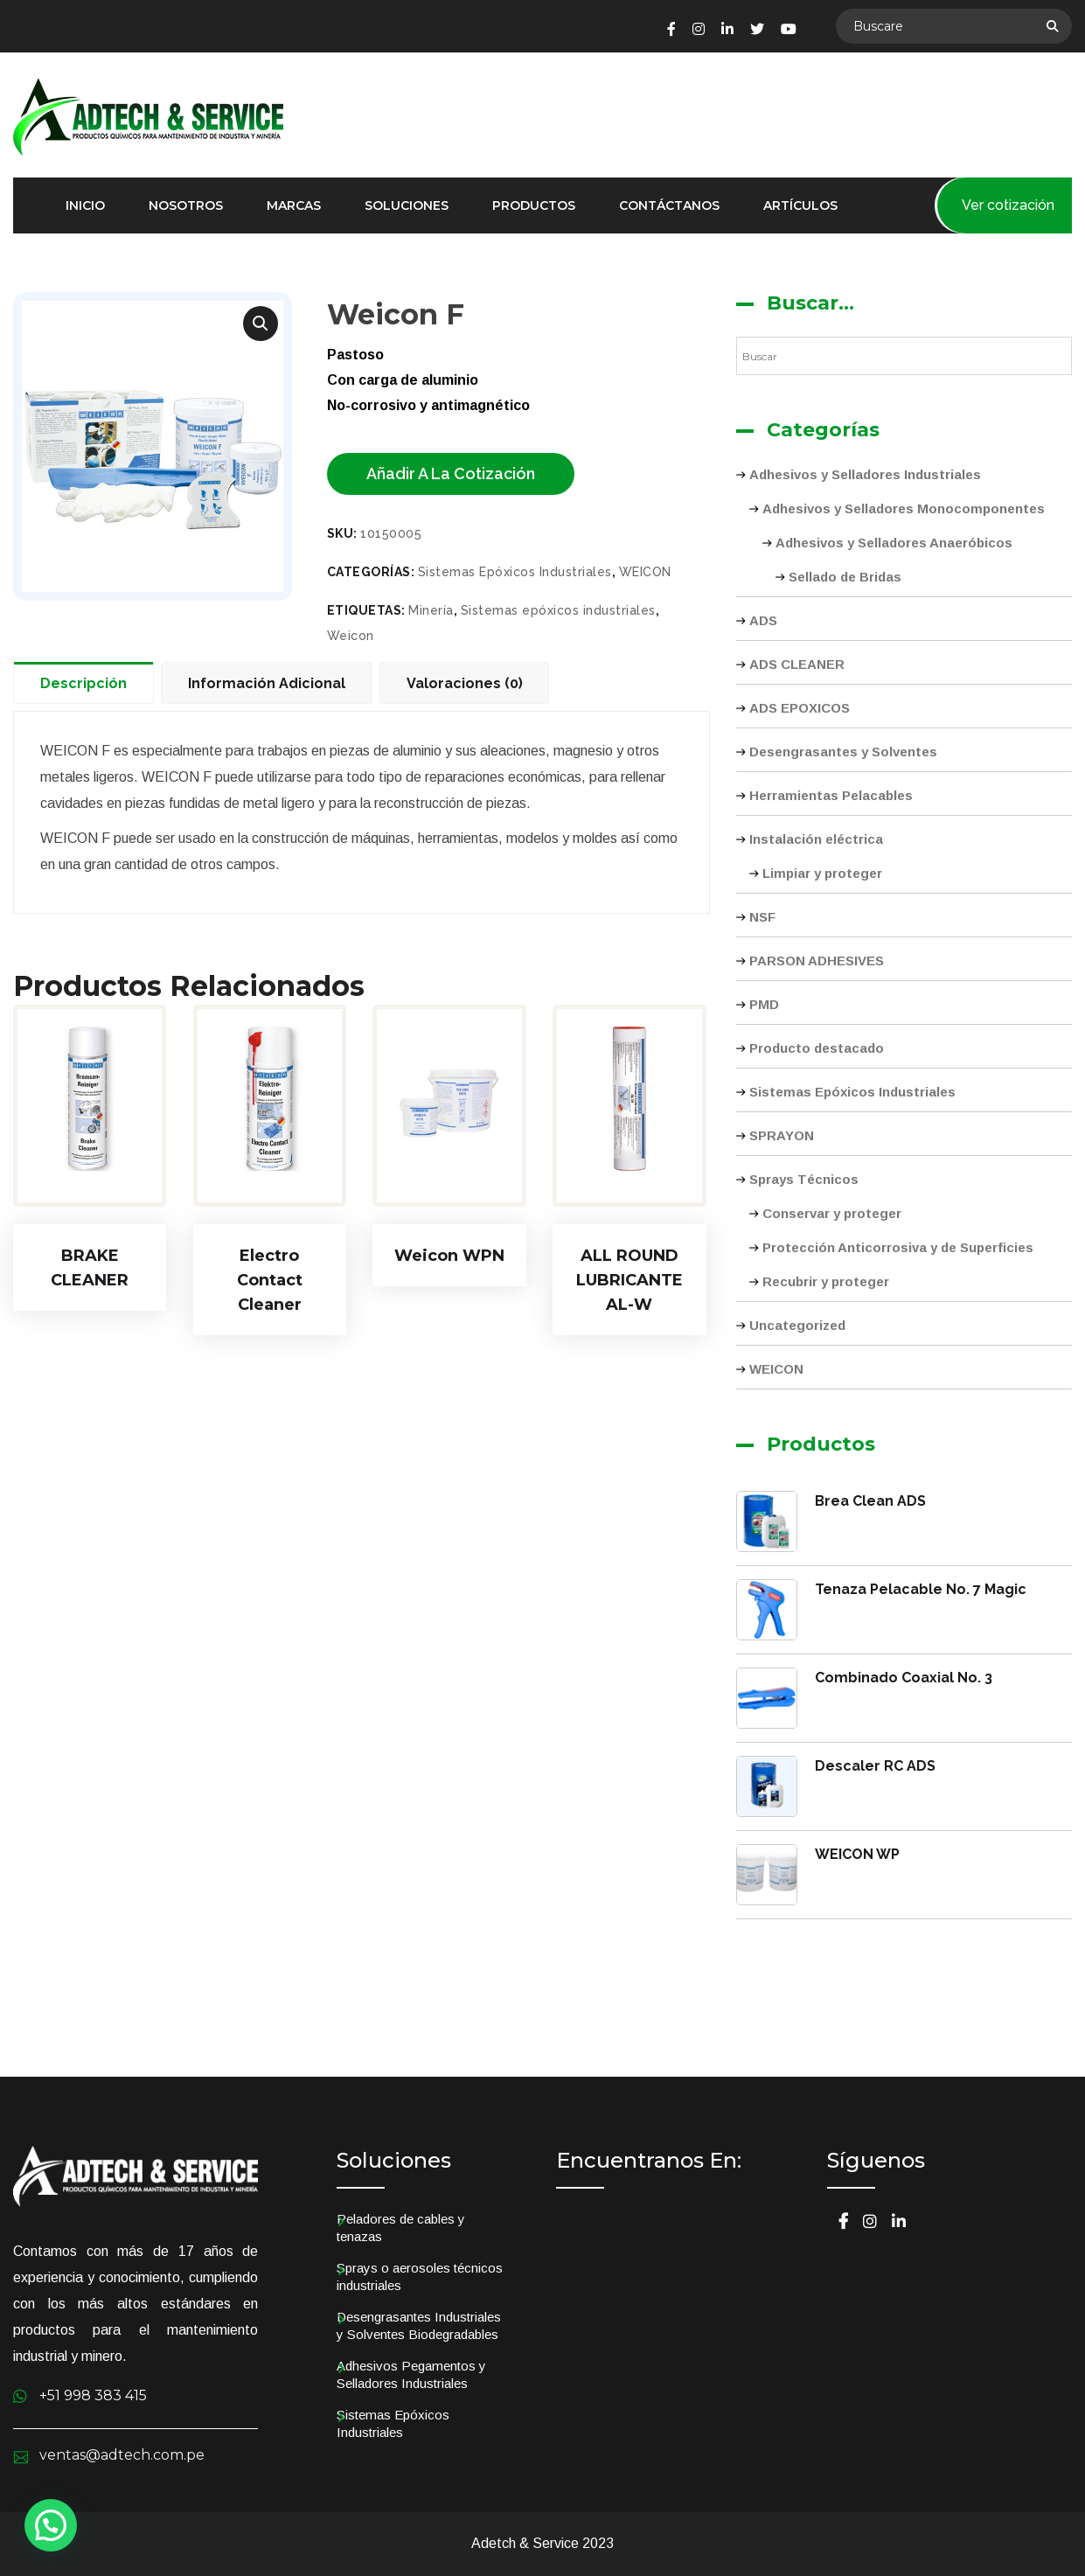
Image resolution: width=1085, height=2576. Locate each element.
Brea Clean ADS (870, 1501)
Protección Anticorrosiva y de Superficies (897, 1247)
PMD (764, 1004)
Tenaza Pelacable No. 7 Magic (920, 1589)
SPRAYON (781, 1135)
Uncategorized (797, 1325)
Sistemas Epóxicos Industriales (515, 572)
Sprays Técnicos (804, 1179)
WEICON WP (857, 1854)
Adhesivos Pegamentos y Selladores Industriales (411, 2374)
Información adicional (266, 683)
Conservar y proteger (831, 1213)
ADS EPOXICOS (799, 707)
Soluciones (407, 205)
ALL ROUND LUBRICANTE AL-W (629, 1280)
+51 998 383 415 (93, 2395)
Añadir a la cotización (450, 473)
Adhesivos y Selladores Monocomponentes (903, 508)
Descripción (83, 683)
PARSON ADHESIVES (816, 960)
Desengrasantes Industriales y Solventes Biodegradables (419, 2325)
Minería (431, 610)
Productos (533, 205)
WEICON (645, 572)
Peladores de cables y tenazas (401, 2227)
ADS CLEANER (797, 664)
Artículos (800, 205)
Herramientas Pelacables (831, 795)
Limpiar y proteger (822, 873)
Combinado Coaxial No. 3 (903, 1677)
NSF (762, 916)
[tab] (87, 682)
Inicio (85, 205)
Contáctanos (669, 205)
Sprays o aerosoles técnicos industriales (420, 2276)
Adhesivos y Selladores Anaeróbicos (893, 542)
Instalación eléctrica (816, 839)
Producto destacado (816, 1048)
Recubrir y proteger (825, 1281)
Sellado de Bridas (845, 576)
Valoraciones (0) (465, 683)
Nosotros (186, 205)
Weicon (350, 636)
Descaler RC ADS (875, 1766)
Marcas (294, 205)
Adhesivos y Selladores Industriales (865, 474)
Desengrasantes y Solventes (843, 751)
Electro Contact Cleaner (270, 1280)
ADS (763, 620)
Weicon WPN (449, 1255)
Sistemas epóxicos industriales (558, 610)
